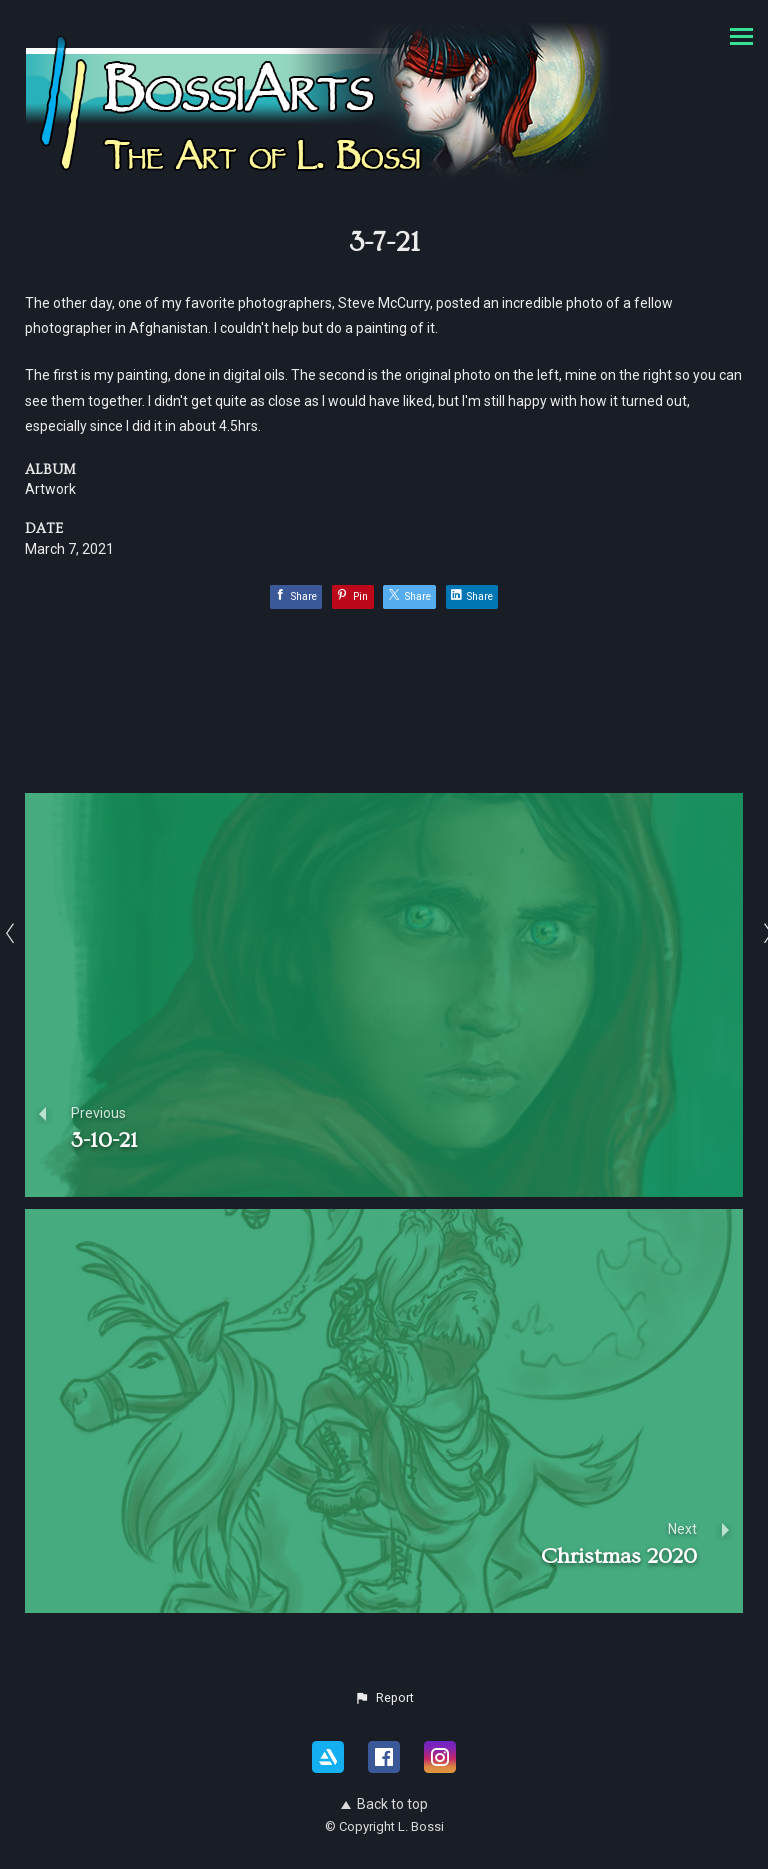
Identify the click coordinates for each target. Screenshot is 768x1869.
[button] (384, 1698)
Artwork (50, 489)
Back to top (384, 1804)
